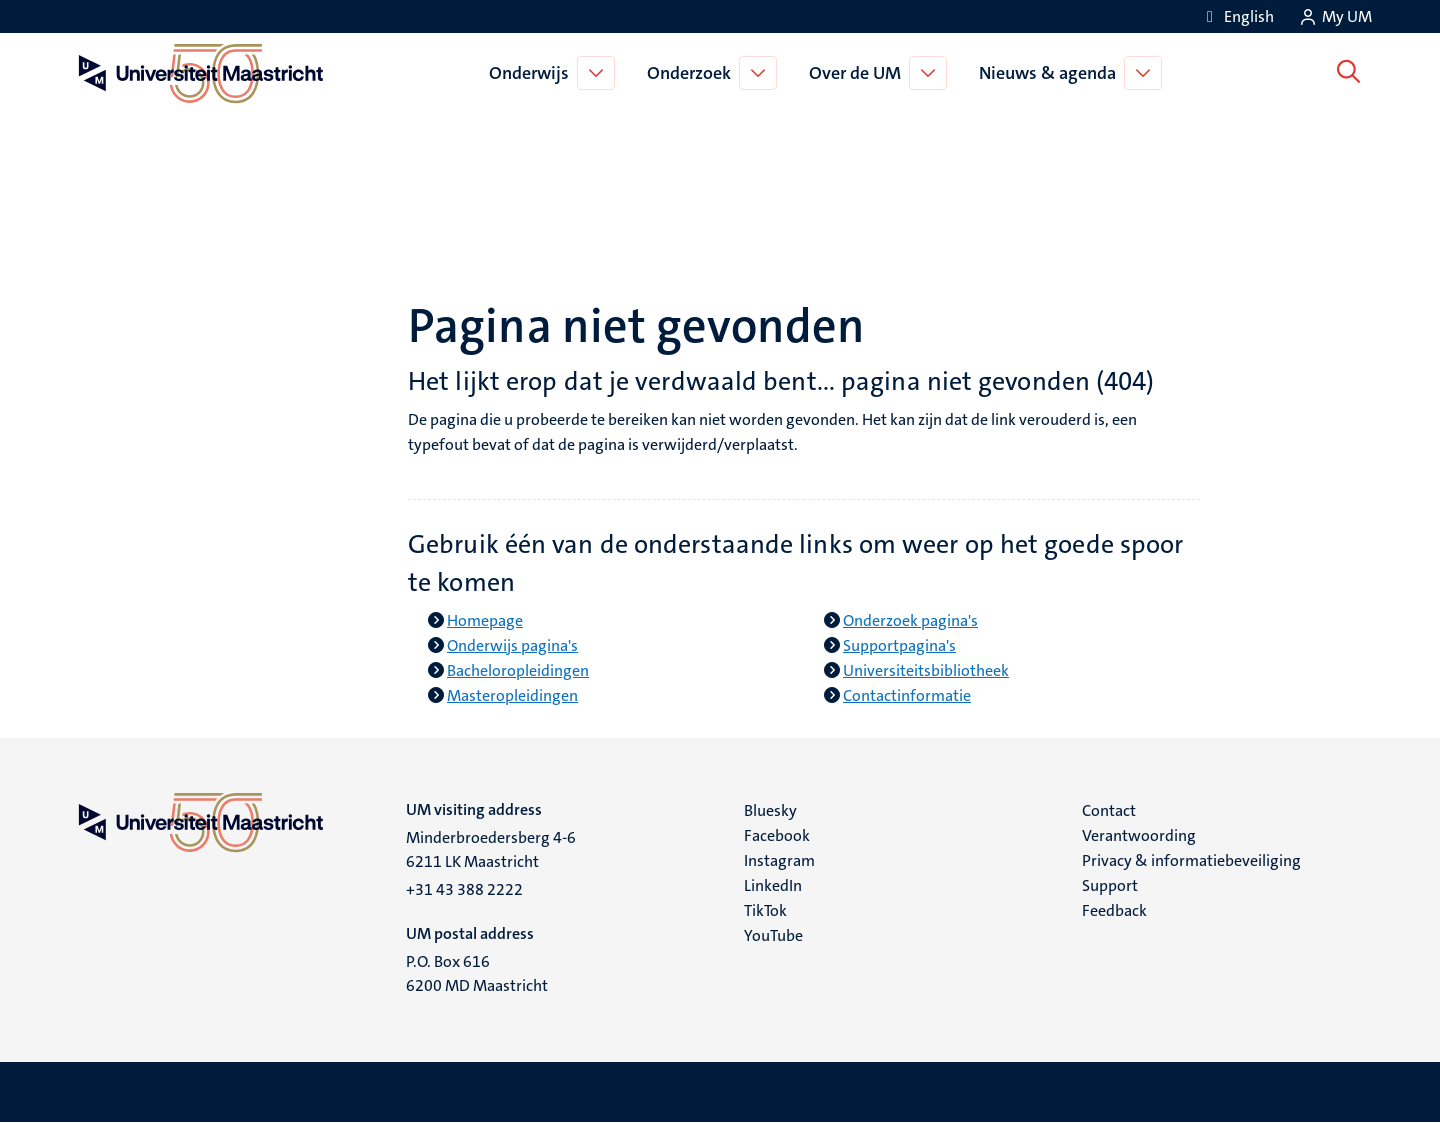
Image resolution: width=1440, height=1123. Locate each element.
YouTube (773, 935)
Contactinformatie (907, 695)
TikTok (765, 910)
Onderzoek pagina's (910, 620)
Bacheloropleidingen (518, 670)
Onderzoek (693, 73)
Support (1110, 885)
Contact (1109, 810)
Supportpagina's (899, 645)
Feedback (1114, 910)
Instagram (779, 860)
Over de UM (859, 73)
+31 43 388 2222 (464, 889)
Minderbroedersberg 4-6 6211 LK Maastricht (491, 849)
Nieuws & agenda (1051, 73)
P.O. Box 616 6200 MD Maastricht (477, 973)
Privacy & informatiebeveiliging (1191, 860)
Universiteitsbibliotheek (926, 670)
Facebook (777, 835)
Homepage (485, 620)
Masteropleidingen (512, 695)
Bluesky (770, 810)
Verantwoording (1139, 835)
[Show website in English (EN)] (1237, 16)
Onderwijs (533, 73)
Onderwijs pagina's (512, 645)
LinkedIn (773, 885)
